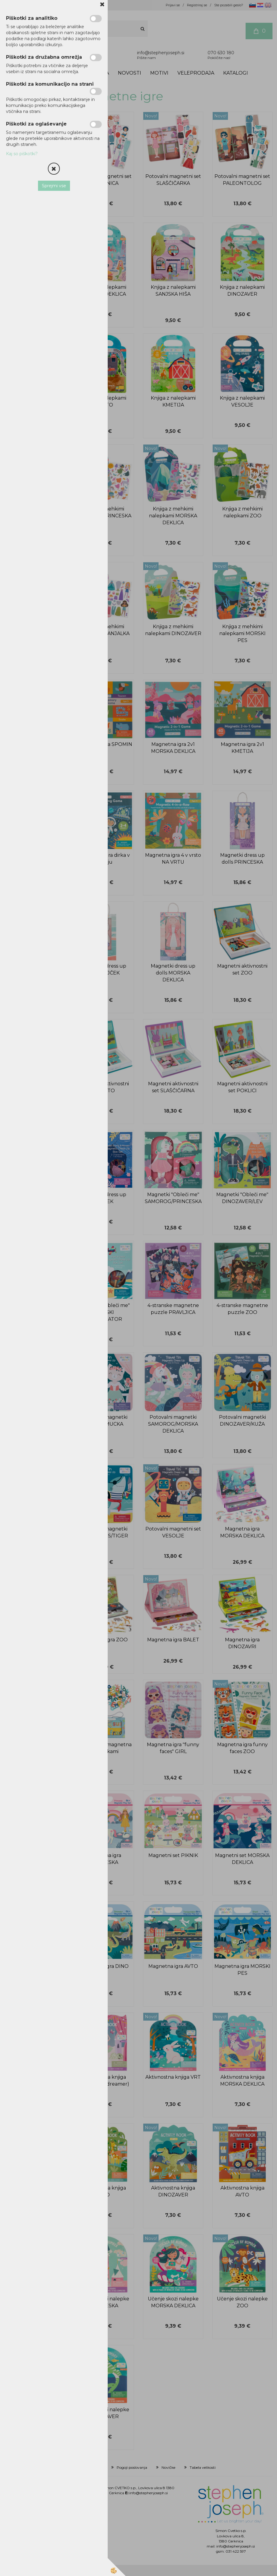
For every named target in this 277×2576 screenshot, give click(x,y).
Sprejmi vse (54, 185)
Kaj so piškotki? (22, 153)
